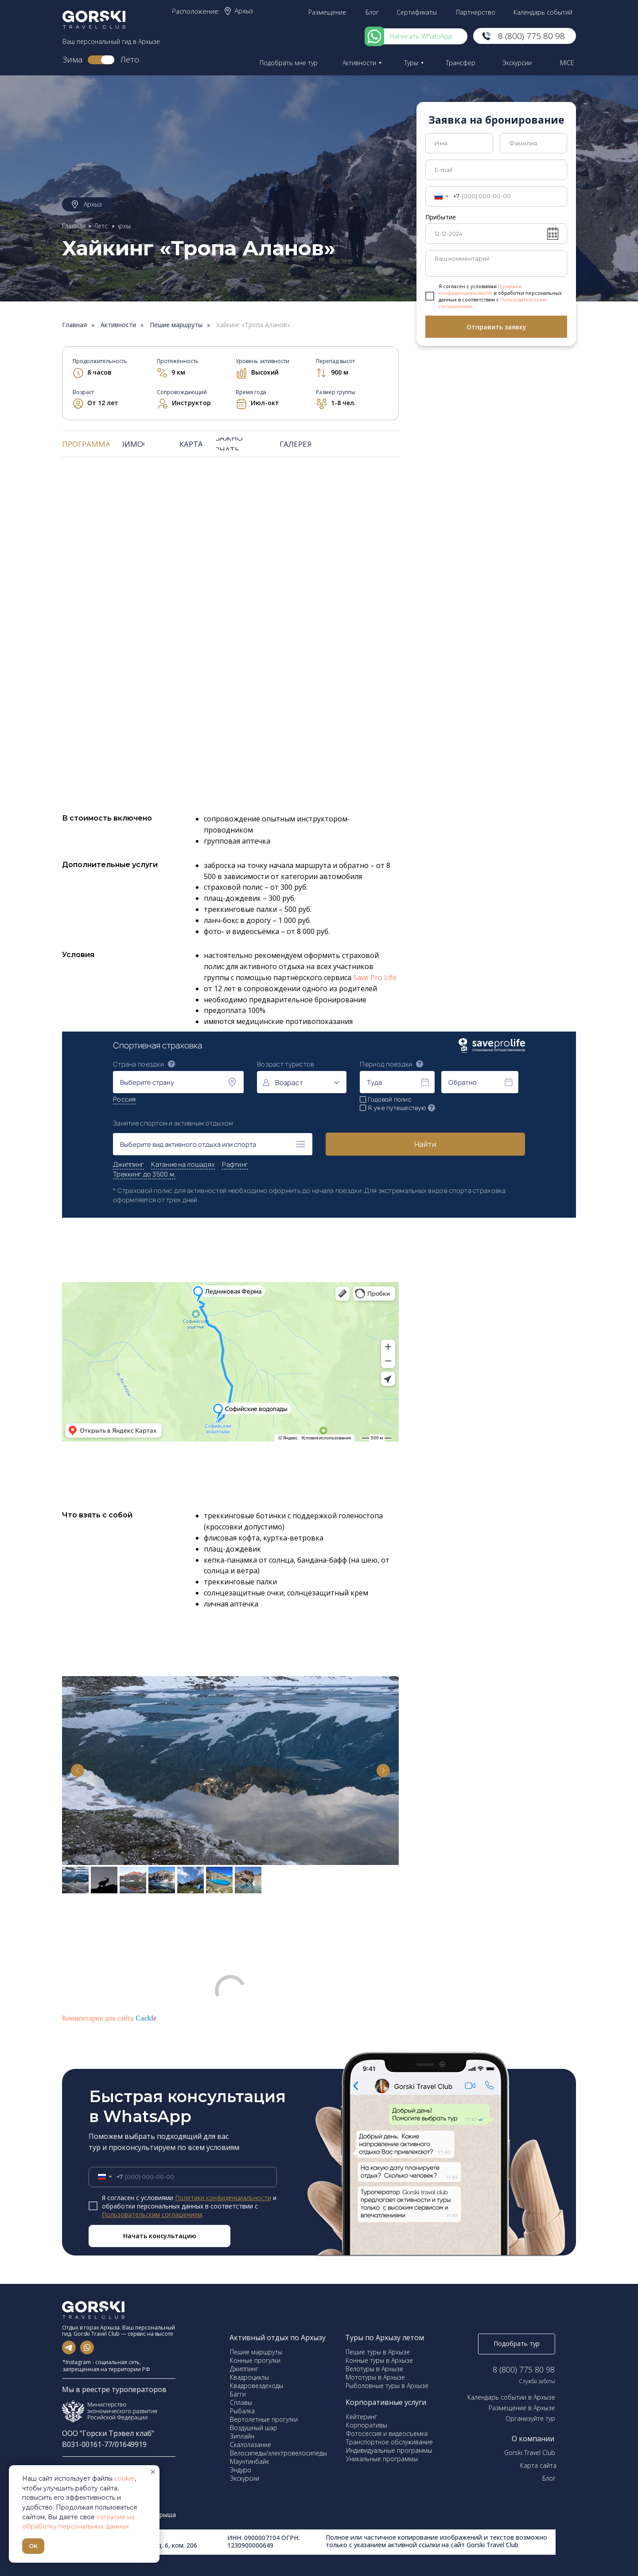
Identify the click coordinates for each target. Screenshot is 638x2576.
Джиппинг (244, 2369)
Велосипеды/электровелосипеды (278, 2453)
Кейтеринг (361, 2416)
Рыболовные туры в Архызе (387, 2385)
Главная (74, 325)
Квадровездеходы (256, 2385)
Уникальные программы (382, 2459)
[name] (459, 143)
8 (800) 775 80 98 (524, 2369)
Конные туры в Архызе (379, 2360)
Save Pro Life (375, 977)
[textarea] (496, 263)
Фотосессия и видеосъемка (387, 2433)
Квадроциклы (249, 2377)
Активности (118, 325)
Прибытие (440, 217)
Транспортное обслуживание (389, 2442)
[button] (290, 62)
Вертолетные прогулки (264, 2419)
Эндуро (240, 2470)
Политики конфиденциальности (480, 289)
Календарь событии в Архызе (511, 2397)
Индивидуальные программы (389, 2450)
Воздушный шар (253, 2428)
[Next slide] (383, 1770)
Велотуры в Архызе (374, 2369)
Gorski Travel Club (529, 2452)
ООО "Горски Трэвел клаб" (108, 2433)
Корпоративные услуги (386, 2402)
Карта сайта (538, 2465)
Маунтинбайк (249, 2461)
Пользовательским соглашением (152, 2214)
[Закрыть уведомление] (152, 2471)
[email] (496, 170)
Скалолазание (250, 2444)
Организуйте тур (530, 2418)
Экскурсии (244, 2478)
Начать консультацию (159, 2236)
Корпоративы (366, 2425)
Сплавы (241, 2402)
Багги (238, 2394)
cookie (124, 2478)
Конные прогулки (255, 2360)
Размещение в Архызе (522, 2408)
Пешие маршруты (176, 325)
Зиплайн (242, 2436)
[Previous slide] (77, 1770)
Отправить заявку (496, 327)
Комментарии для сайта (109, 2018)
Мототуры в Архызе (375, 2377)
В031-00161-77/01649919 (104, 2444)
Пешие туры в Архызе (378, 2352)
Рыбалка (242, 2411)
